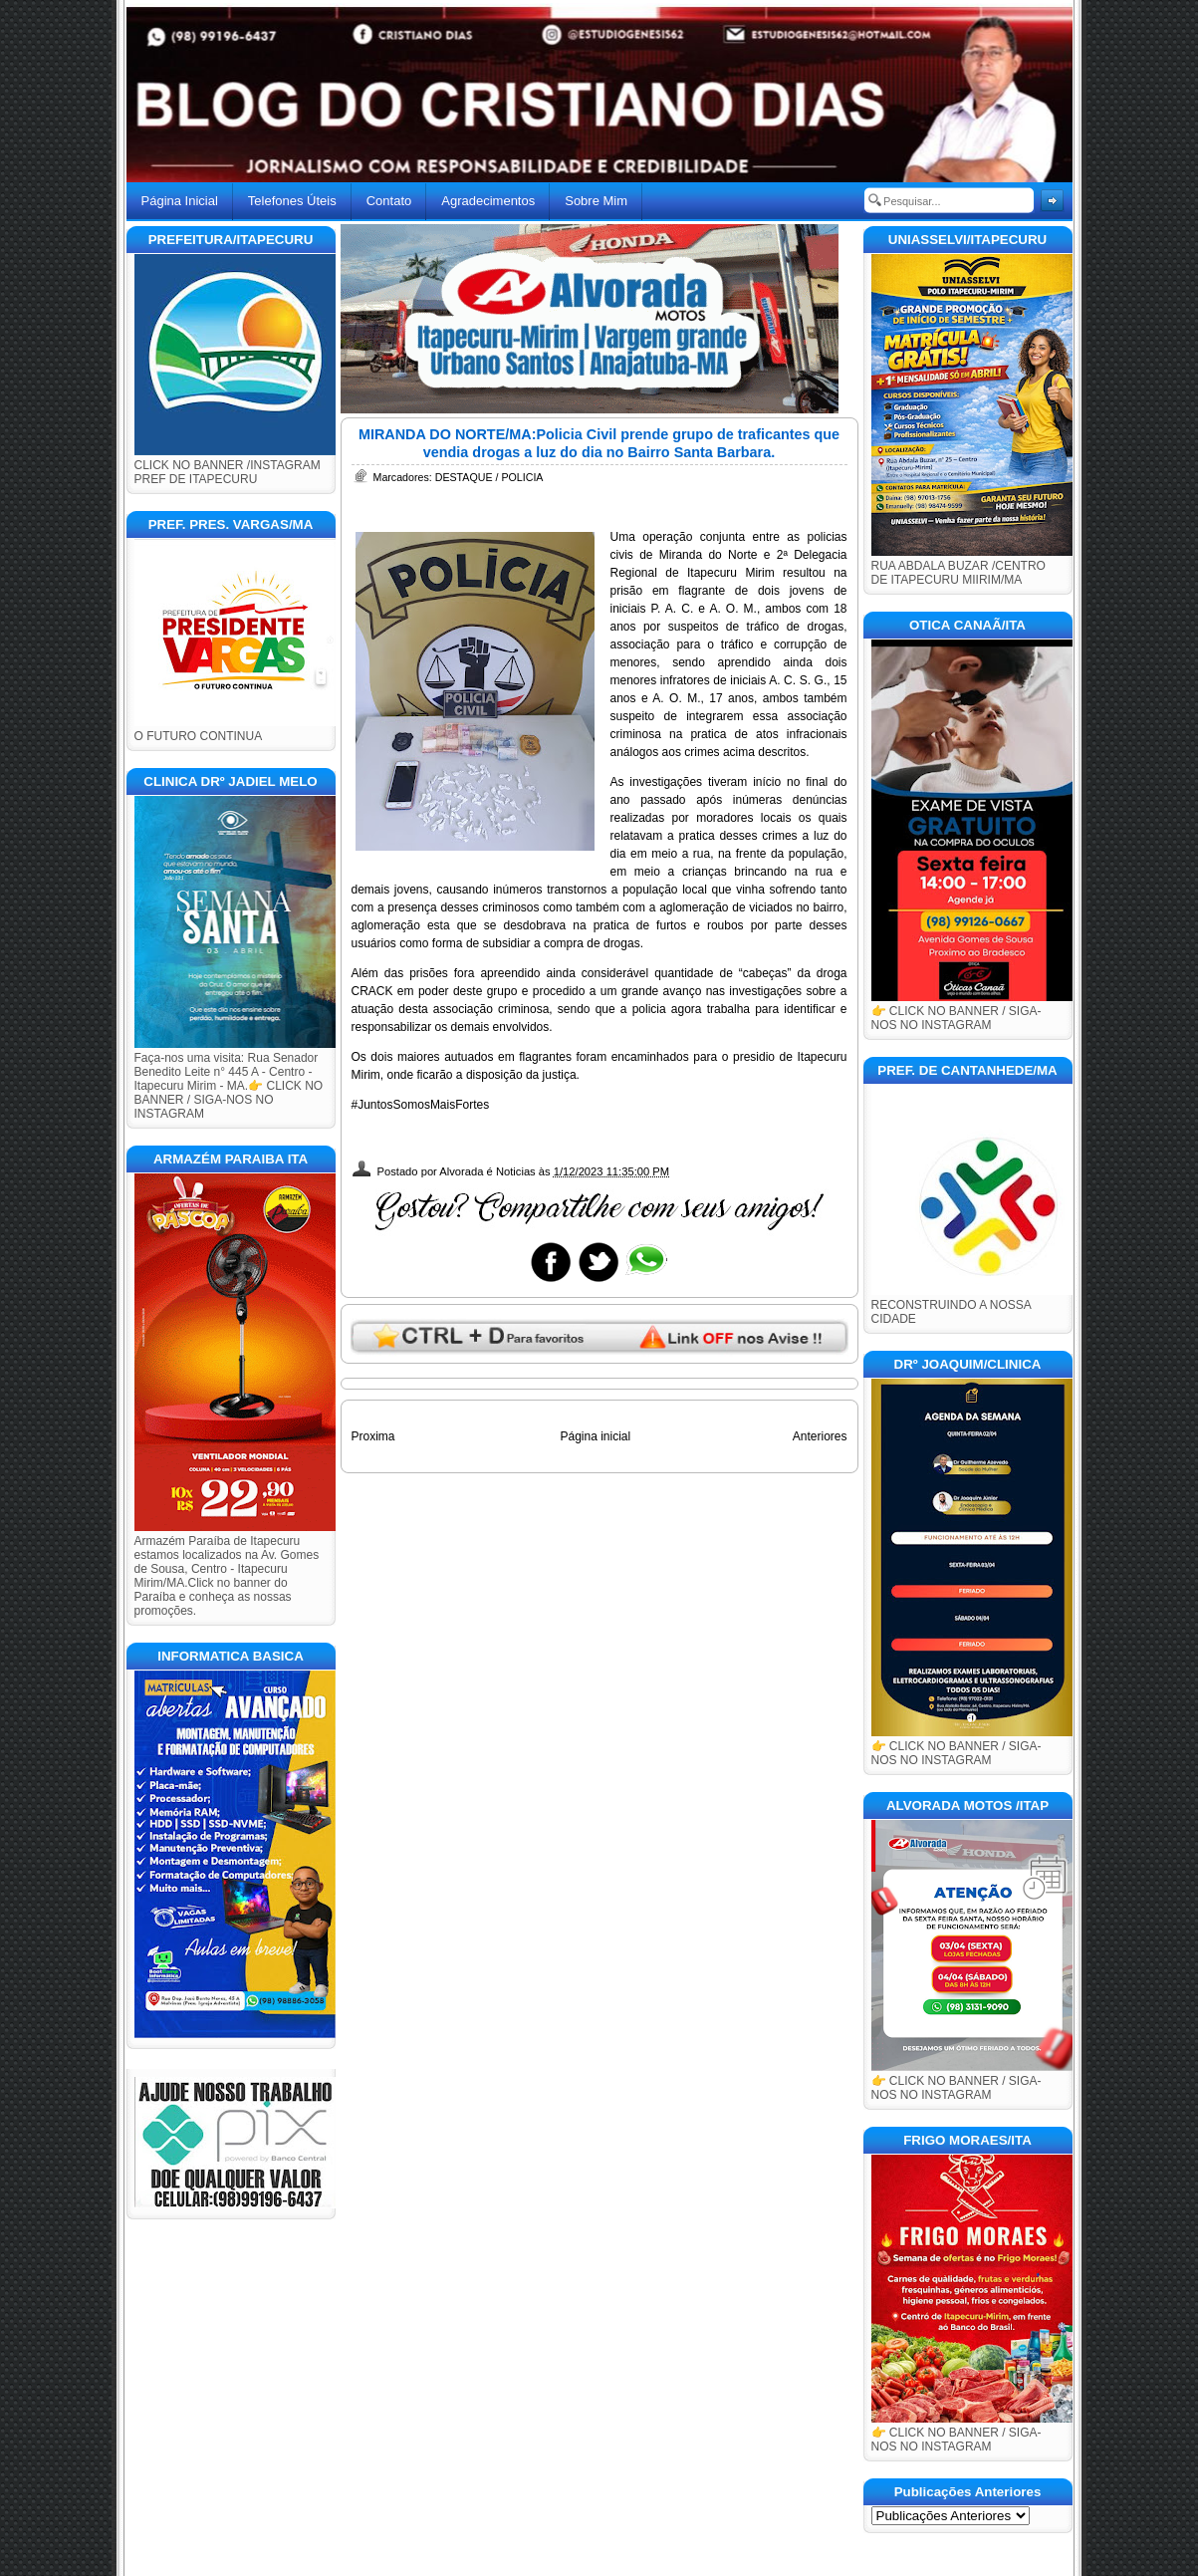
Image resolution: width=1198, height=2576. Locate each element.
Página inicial (595, 1436)
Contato (389, 200)
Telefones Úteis (292, 200)
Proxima (373, 1436)
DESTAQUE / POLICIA (489, 477)
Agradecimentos (488, 200)
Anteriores (820, 1436)
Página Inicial (179, 200)
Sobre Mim (596, 200)
